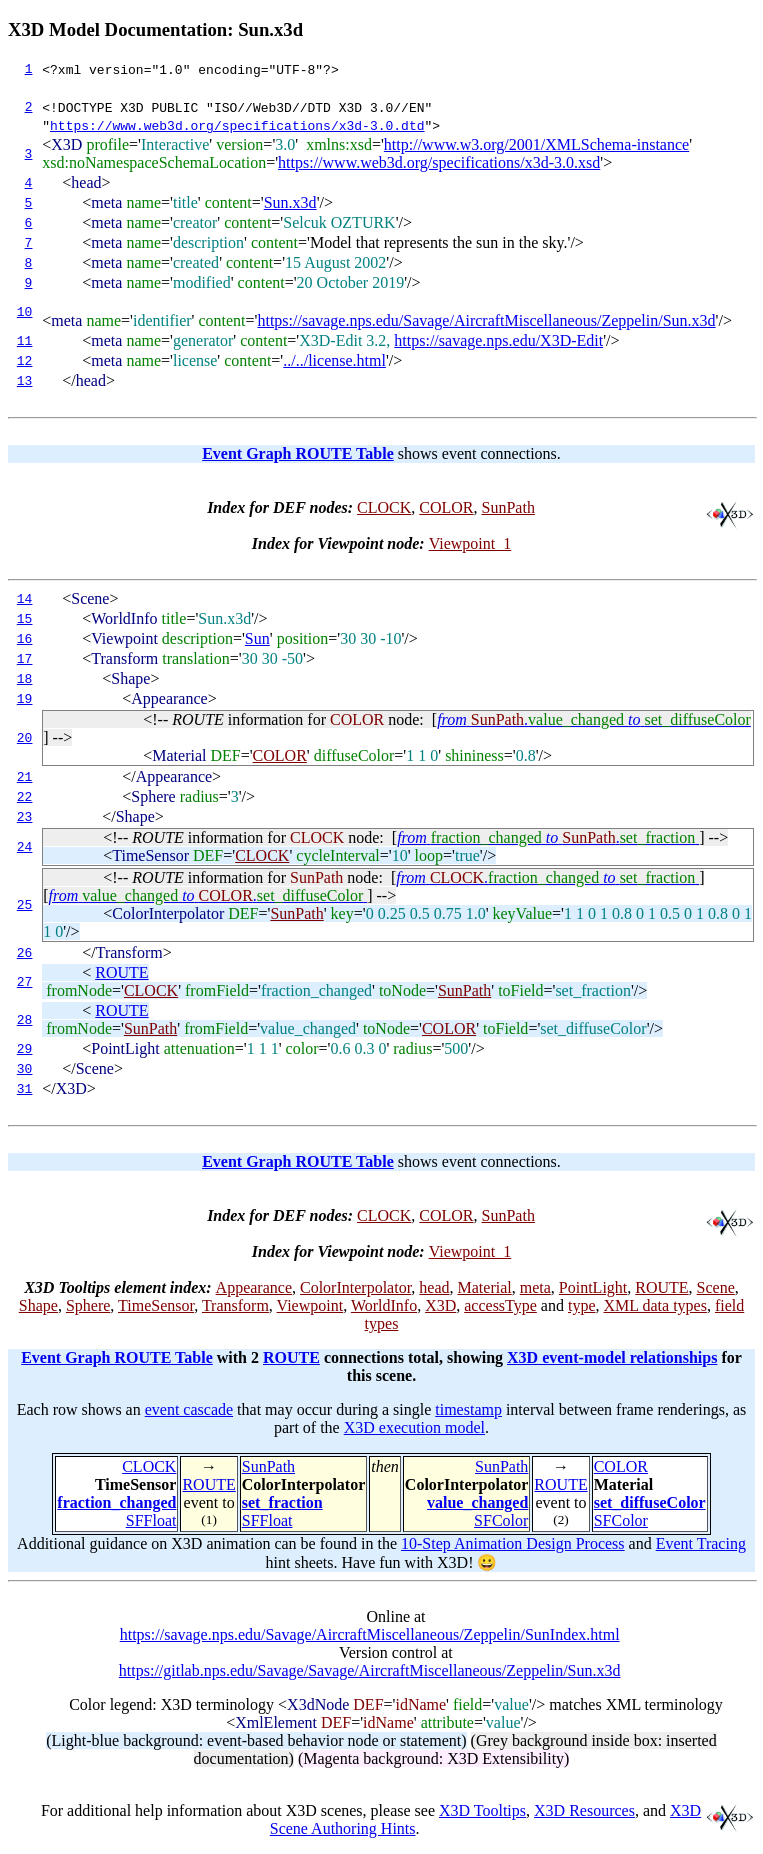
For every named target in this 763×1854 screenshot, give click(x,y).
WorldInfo (384, 1305)
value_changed (477, 1502)
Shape (38, 1305)
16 (25, 639)
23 (25, 817)
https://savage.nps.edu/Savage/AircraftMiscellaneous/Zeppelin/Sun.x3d (486, 320)
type (582, 1305)
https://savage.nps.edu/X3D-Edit (498, 340)
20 (25, 738)
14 (25, 599)
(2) (561, 1519)
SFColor (501, 1520)
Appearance (254, 1287)
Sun (257, 638)
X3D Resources (584, 1810)
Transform (235, 1305)
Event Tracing (701, 1543)
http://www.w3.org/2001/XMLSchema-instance (536, 144)
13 (25, 381)
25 (25, 905)
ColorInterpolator (355, 1287)
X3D (440, 1305)
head (434, 1287)
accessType (500, 1305)
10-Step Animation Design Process (513, 1543)
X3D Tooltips (482, 1810)
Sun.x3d (290, 202)
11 (25, 341)
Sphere (88, 1305)
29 (25, 1049)
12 (25, 361)
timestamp (468, 1409)
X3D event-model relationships (612, 1357)
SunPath (508, 507)
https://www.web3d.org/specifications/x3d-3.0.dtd (237, 125)
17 (25, 659)
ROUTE (121, 972)
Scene (716, 1287)
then (385, 1466)
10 (25, 312)
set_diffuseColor (650, 1502)
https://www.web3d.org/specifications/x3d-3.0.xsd (439, 162)
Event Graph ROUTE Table (298, 453)
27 (25, 982)
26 (25, 953)
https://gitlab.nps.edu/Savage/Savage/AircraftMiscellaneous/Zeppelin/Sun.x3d (370, 1670)
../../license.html (334, 360)
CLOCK (384, 507)
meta (535, 1287)
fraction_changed (116, 1502)
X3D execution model (414, 1427)
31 (25, 1089)
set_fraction (282, 1502)
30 (25, 1069)
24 (25, 847)
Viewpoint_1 (470, 543)
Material (485, 1287)
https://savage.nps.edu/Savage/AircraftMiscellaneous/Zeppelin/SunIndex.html (370, 1634)
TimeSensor (156, 1305)
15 (25, 619)
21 (25, 777)
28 (25, 1020)
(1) (209, 1519)
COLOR (446, 507)
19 (25, 699)
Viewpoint (310, 1305)
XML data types (655, 1305)
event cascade (189, 1409)
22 (25, 797)
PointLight (593, 1287)
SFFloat (151, 1520)
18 (25, 679)
